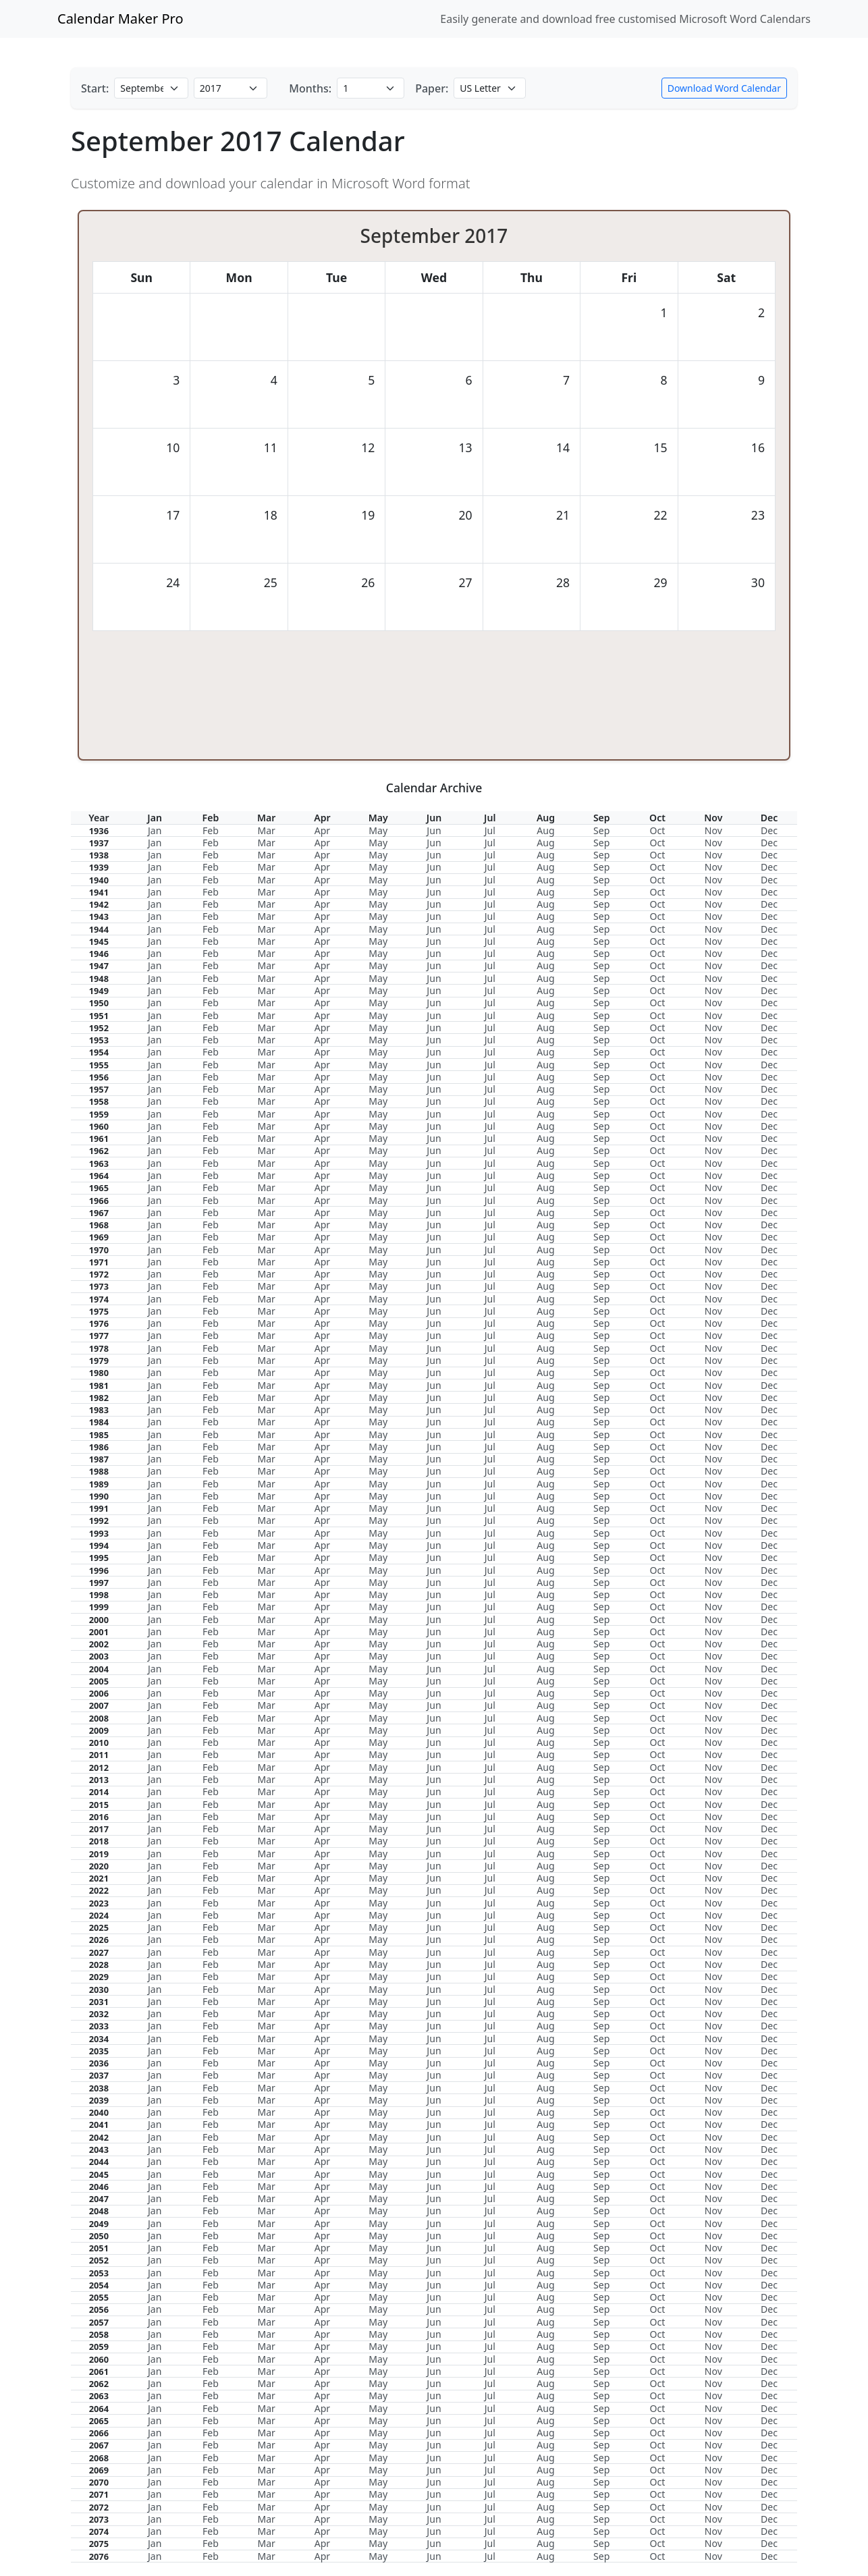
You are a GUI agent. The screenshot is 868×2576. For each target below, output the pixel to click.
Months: (310, 88)
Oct (658, 830)
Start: (95, 88)
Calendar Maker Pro (120, 18)
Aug (545, 830)
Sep (601, 830)
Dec (769, 830)
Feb (210, 830)
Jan (154, 830)
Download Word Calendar (724, 88)
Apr (322, 830)
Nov (713, 830)
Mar (266, 830)
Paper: (431, 88)
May (378, 830)
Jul (490, 830)
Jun (434, 830)
